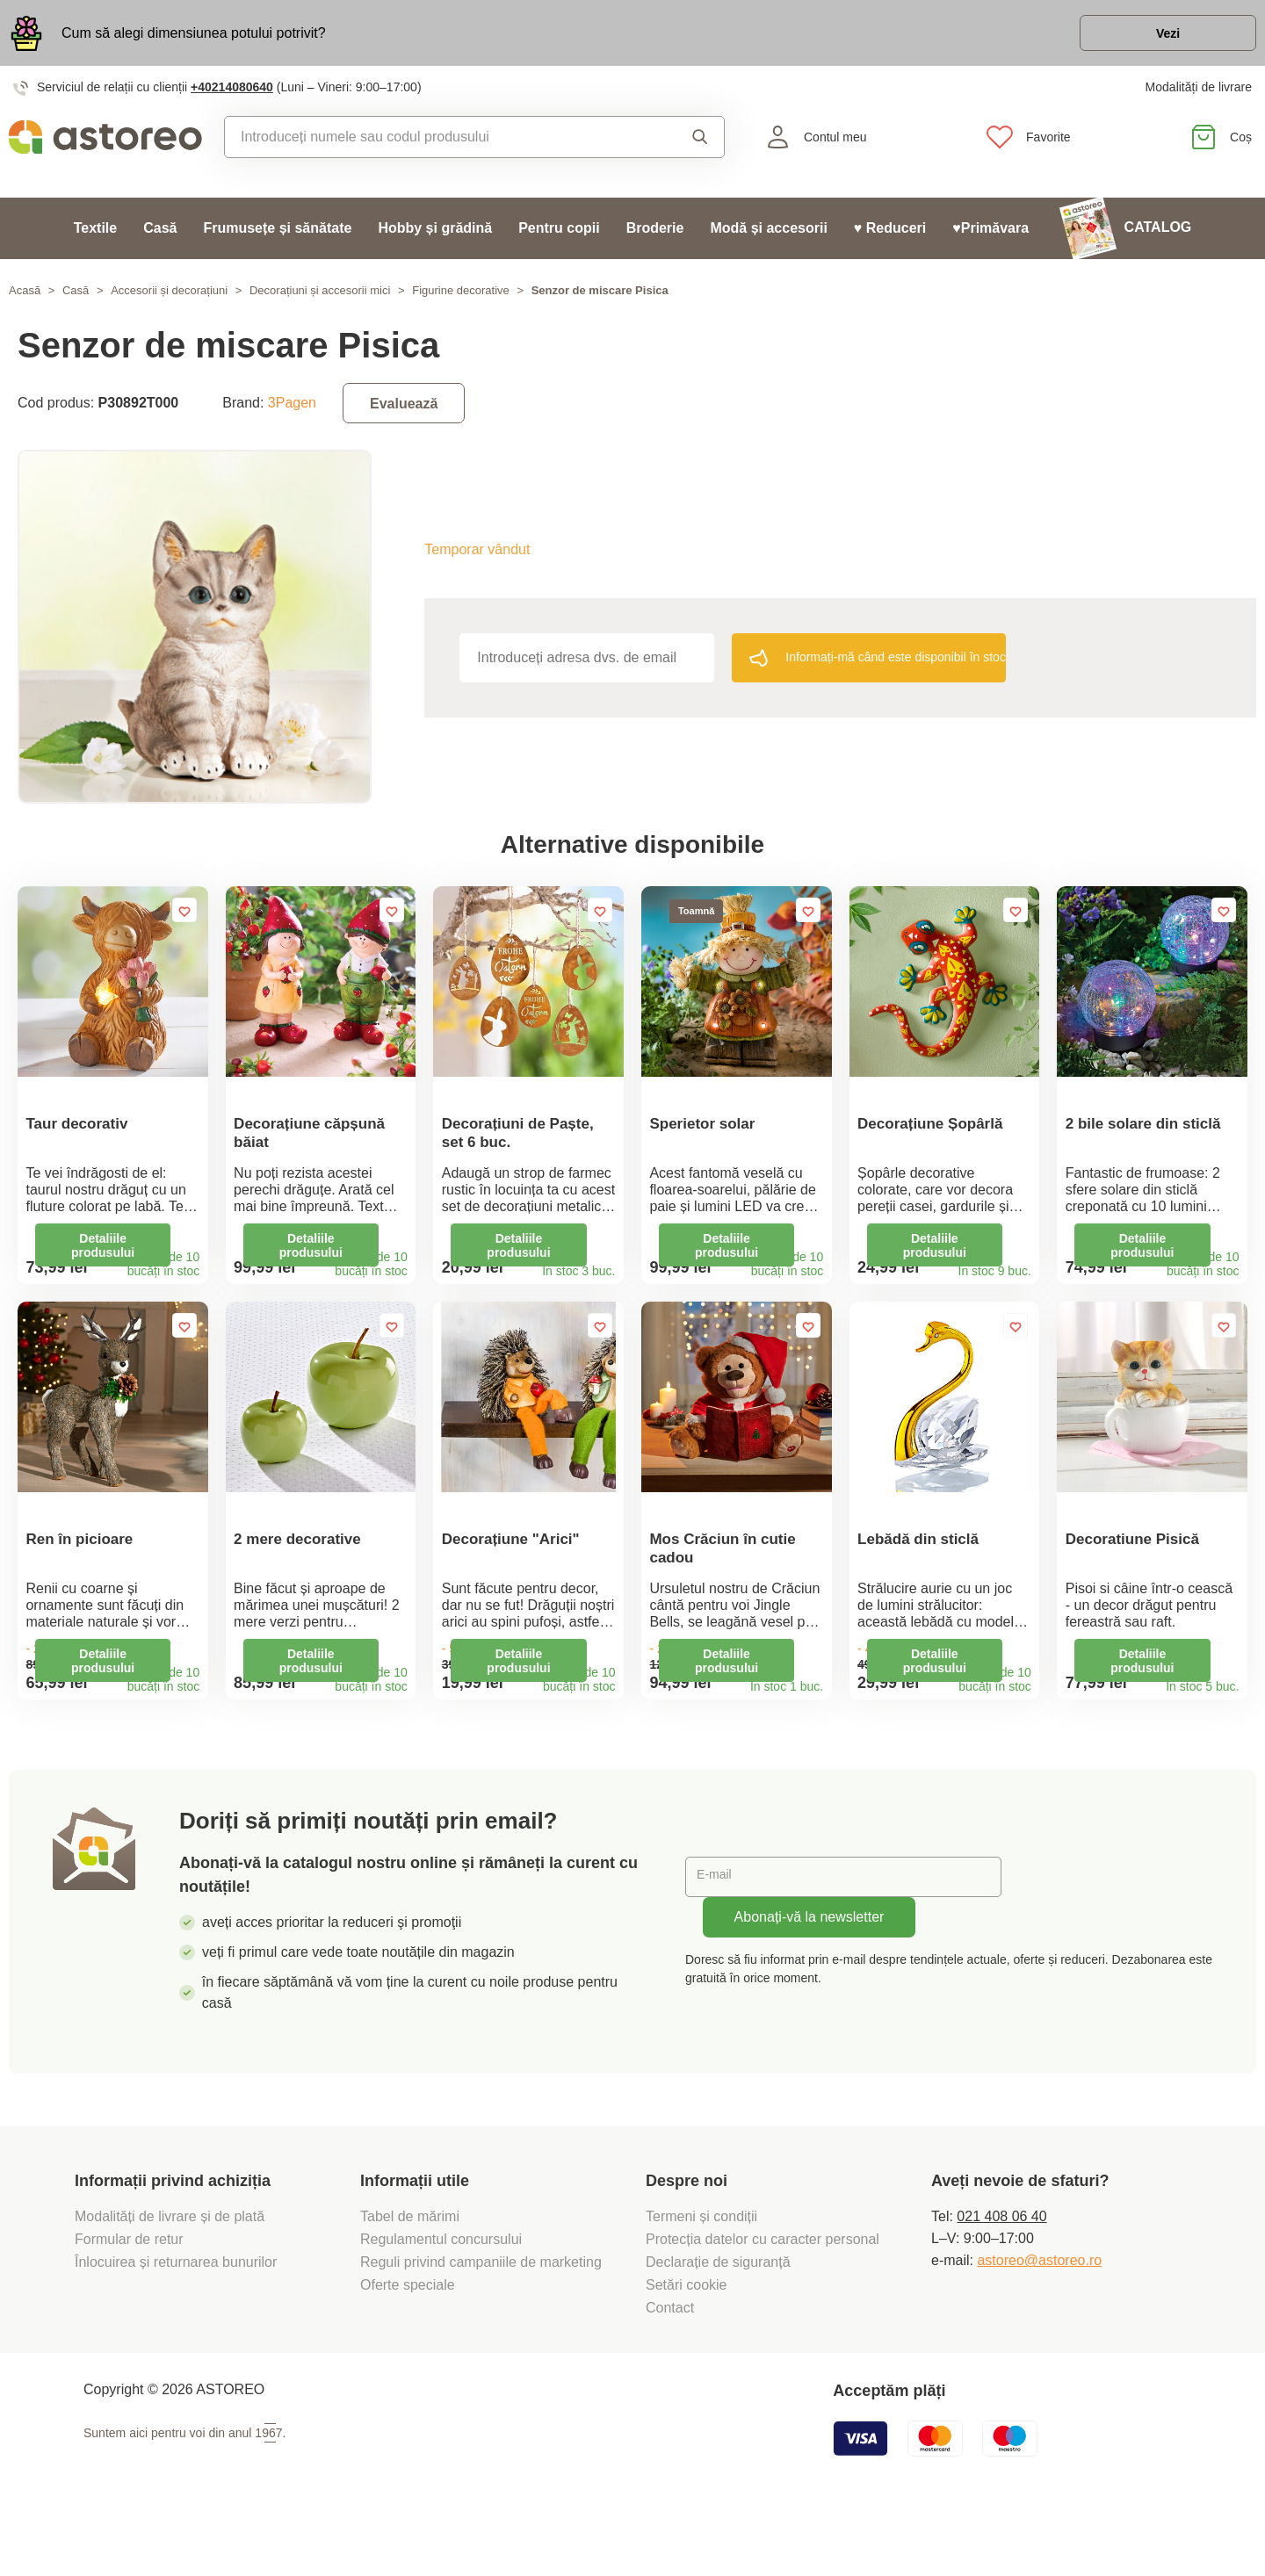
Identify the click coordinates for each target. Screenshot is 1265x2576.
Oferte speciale (407, 2342)
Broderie (655, 237)
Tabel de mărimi (409, 2274)
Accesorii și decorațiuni (169, 300)
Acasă (24, 300)
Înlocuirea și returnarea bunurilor (178, 2320)
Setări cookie (686, 2342)
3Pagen (292, 412)
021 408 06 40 (1001, 2274)
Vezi (1154, 38)
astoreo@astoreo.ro (1039, 2318)
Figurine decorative (461, 300)
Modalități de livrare (1199, 97)
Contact (670, 2365)
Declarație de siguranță (718, 2320)
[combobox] (437, 146)
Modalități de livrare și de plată (172, 2274)
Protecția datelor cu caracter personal (762, 2297)
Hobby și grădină (435, 237)
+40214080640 (232, 97)
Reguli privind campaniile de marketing (481, 2320)
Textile (96, 237)
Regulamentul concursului (441, 2297)
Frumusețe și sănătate (277, 237)
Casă (160, 237)
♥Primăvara (990, 237)
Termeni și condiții (704, 2274)
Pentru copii (558, 237)
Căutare (700, 147)
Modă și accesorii (768, 237)
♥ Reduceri (890, 237)
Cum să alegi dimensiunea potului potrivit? (193, 37)
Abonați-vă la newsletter (809, 1974)
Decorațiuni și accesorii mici (319, 300)
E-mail (718, 1934)
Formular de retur (129, 2297)
